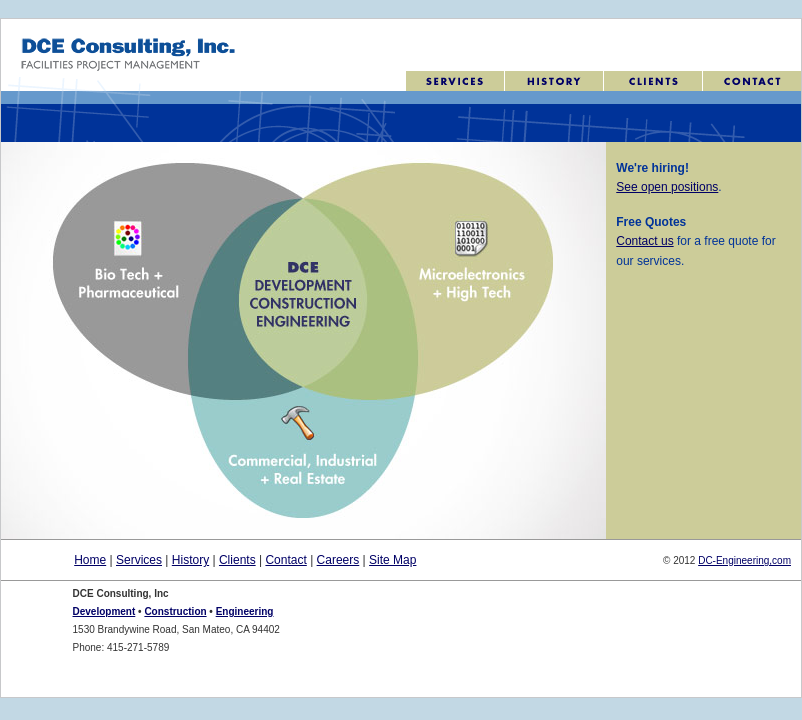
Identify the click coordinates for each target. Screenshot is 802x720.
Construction (175, 611)
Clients (237, 560)
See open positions (667, 187)
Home (90, 560)
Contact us (644, 241)
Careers (338, 560)
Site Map (392, 560)
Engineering (245, 611)
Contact (285, 560)
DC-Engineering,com (744, 560)
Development (104, 611)
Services (139, 560)
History (190, 560)
